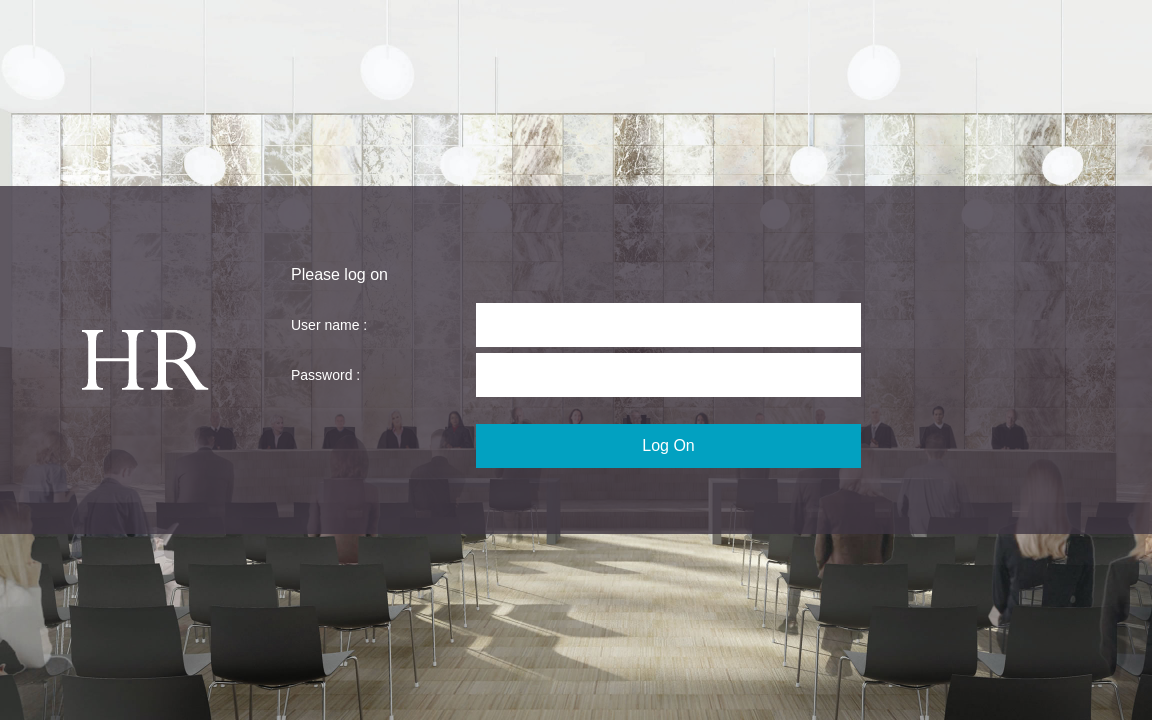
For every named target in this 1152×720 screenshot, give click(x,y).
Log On (668, 445)
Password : (325, 375)
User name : (329, 325)
